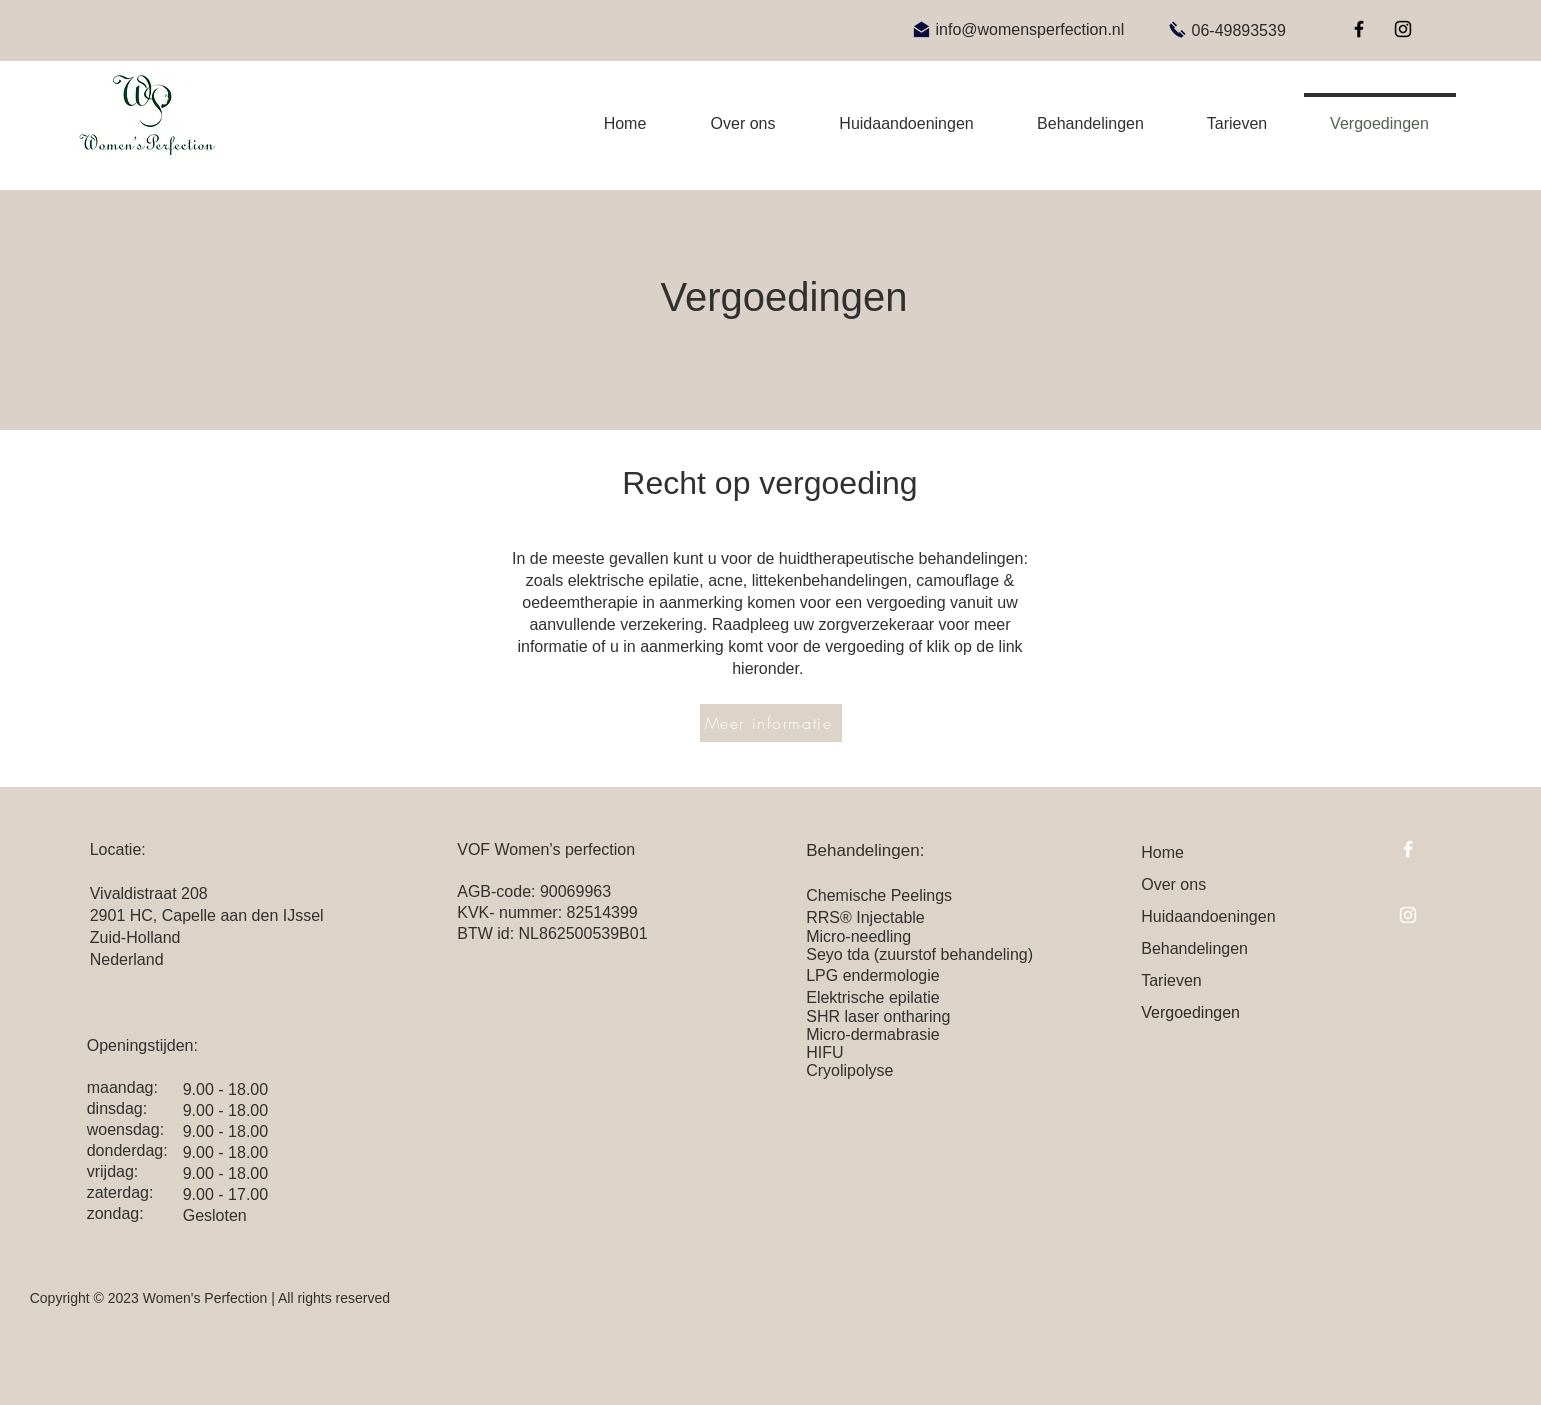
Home (1162, 852)
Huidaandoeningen (1208, 916)
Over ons (1173, 884)
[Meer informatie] (771, 723)
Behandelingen (1194, 948)
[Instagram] (1403, 29)
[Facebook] (1359, 29)
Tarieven (1171, 980)
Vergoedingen (1190, 1012)
